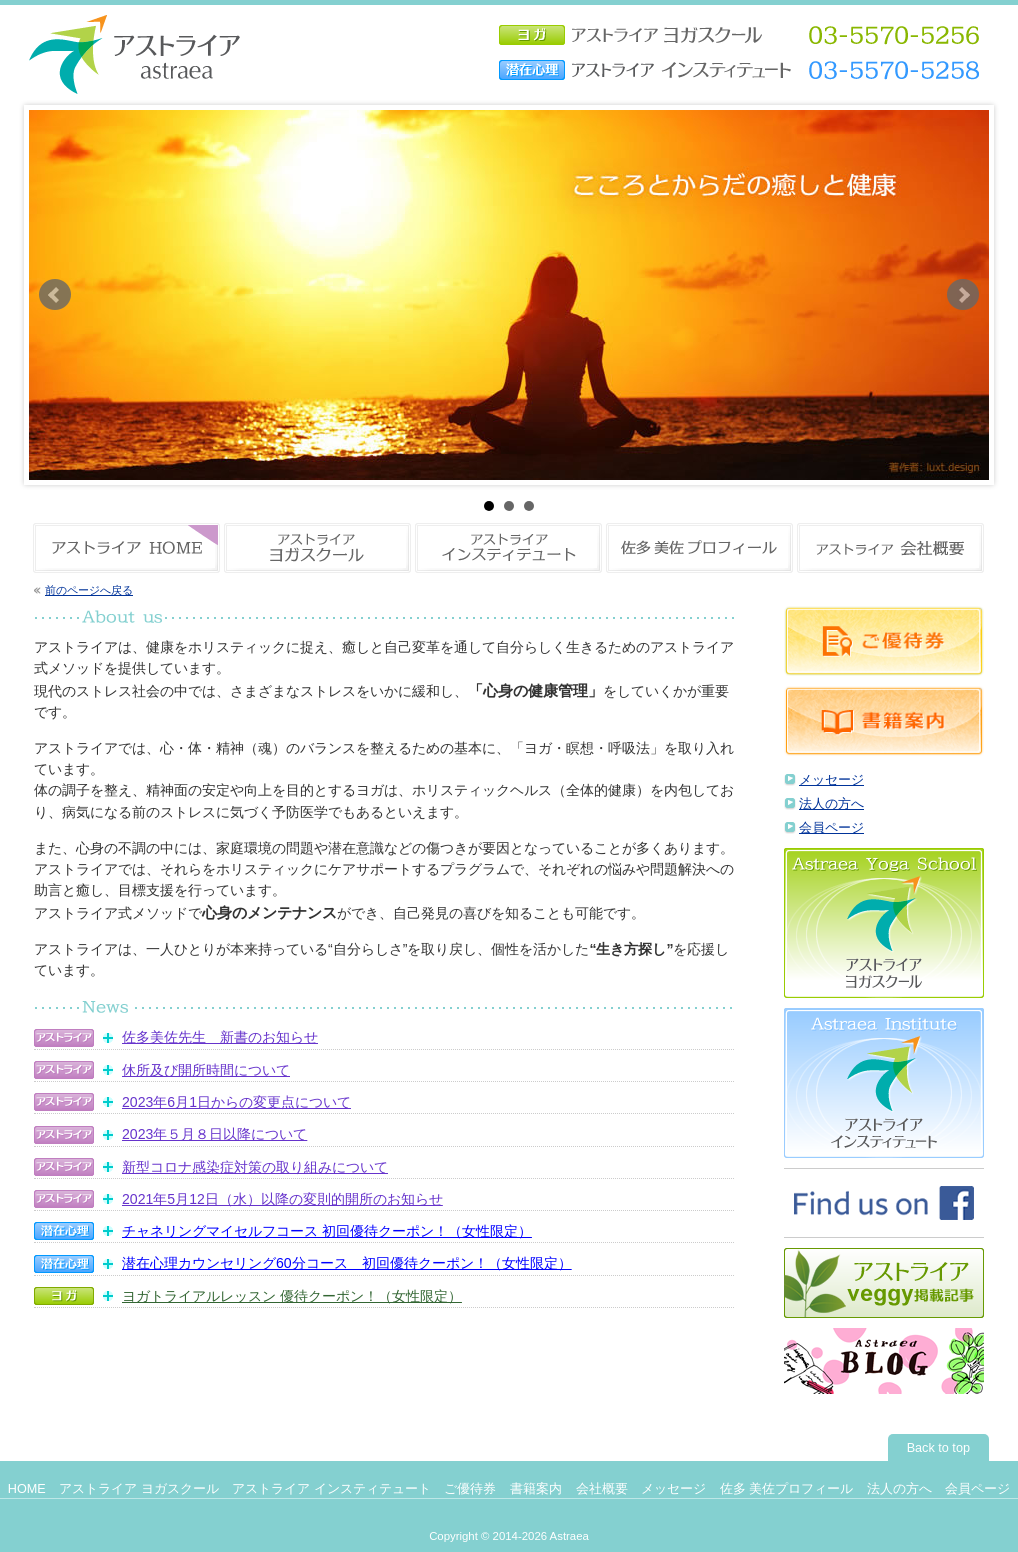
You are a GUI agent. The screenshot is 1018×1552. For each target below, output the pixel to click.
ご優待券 (470, 1489)
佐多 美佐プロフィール (787, 1489)
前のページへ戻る (89, 590)
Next (963, 295)
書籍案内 (536, 1489)
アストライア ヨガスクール (139, 1489)
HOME (27, 1489)
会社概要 (602, 1489)
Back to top (938, 1448)
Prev (55, 295)
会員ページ (831, 828)
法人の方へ (831, 804)
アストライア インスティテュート (331, 1489)
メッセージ (831, 780)
